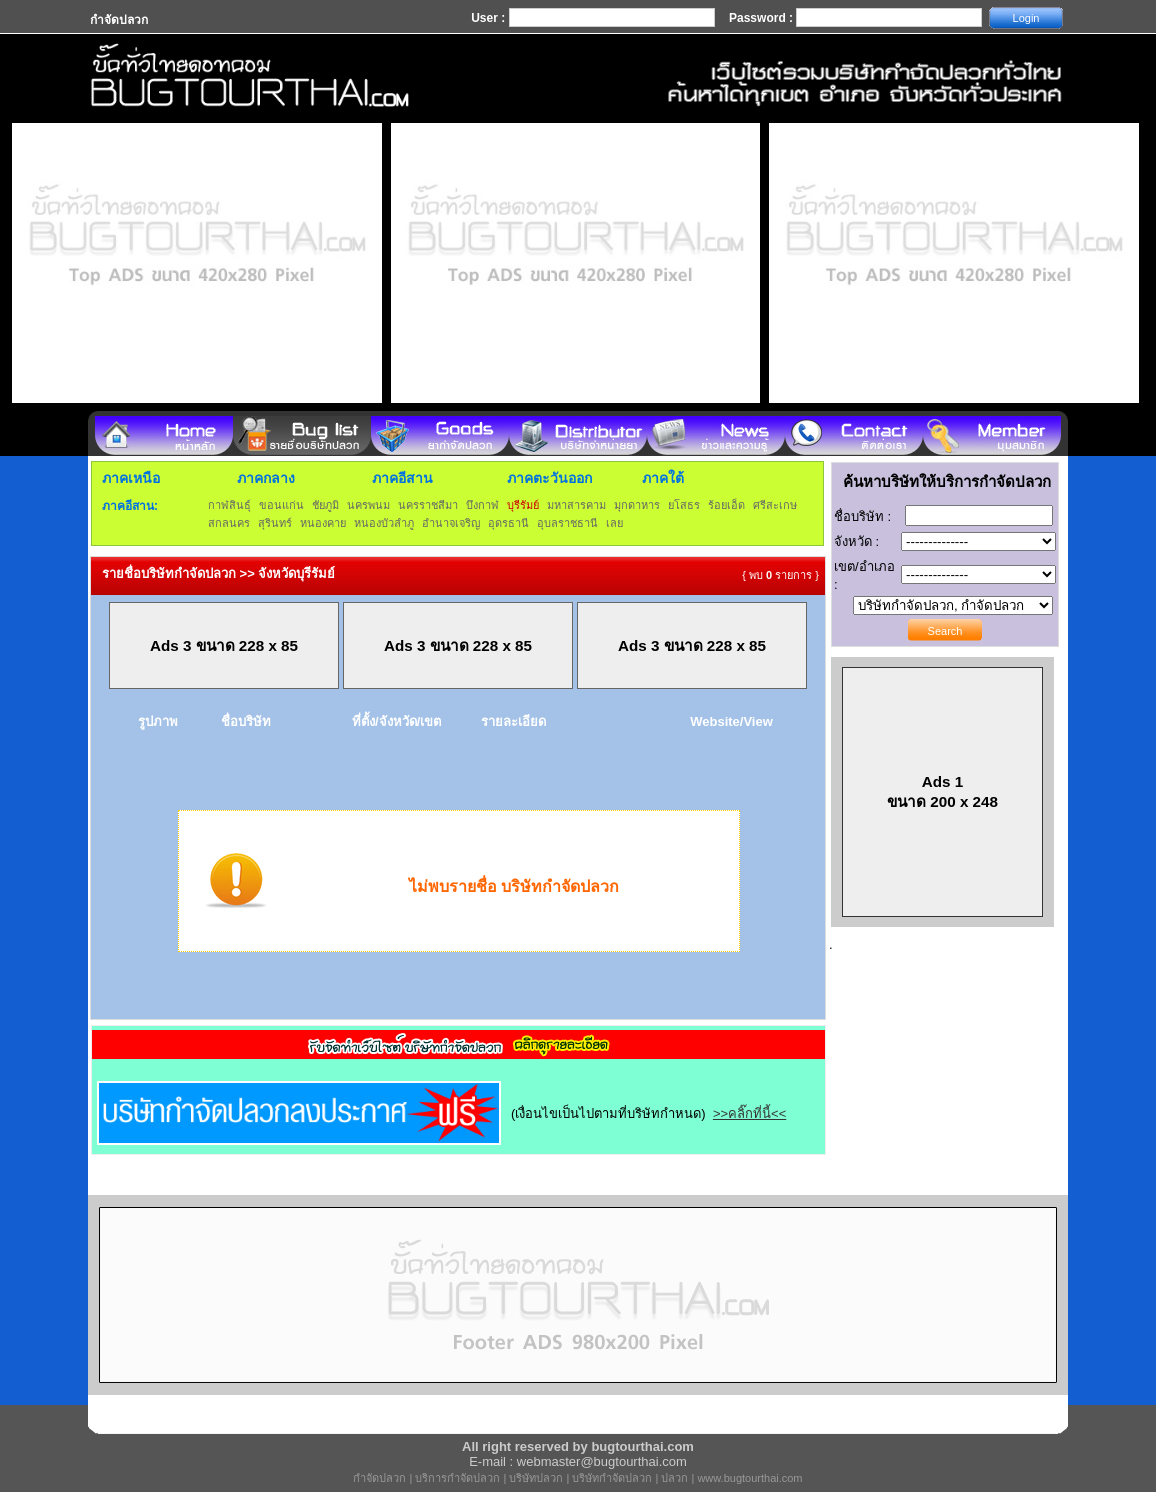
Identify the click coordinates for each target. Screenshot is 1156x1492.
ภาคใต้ (663, 478)
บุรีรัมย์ (523, 505)
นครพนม (368, 505)
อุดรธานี (508, 523)
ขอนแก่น (281, 505)
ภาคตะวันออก (549, 478)
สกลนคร (229, 523)
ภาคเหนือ (131, 478)
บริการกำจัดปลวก (457, 1478)
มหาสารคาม (576, 505)
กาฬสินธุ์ (229, 505)
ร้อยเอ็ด (726, 505)
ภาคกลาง (266, 478)
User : (489, 18)
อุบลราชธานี (567, 523)
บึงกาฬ (482, 505)
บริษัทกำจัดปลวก (612, 1478)
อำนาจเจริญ (451, 523)
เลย (614, 523)
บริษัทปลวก (536, 1478)
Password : (762, 18)
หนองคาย (323, 523)
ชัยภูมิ (325, 505)
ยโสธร (684, 505)
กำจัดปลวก (379, 1478)
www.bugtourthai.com (749, 1478)
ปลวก (674, 1478)
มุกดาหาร (637, 505)
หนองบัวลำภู (384, 523)
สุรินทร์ (275, 523)
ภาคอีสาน (402, 478)
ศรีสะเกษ (775, 505)
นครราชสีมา (428, 505)
